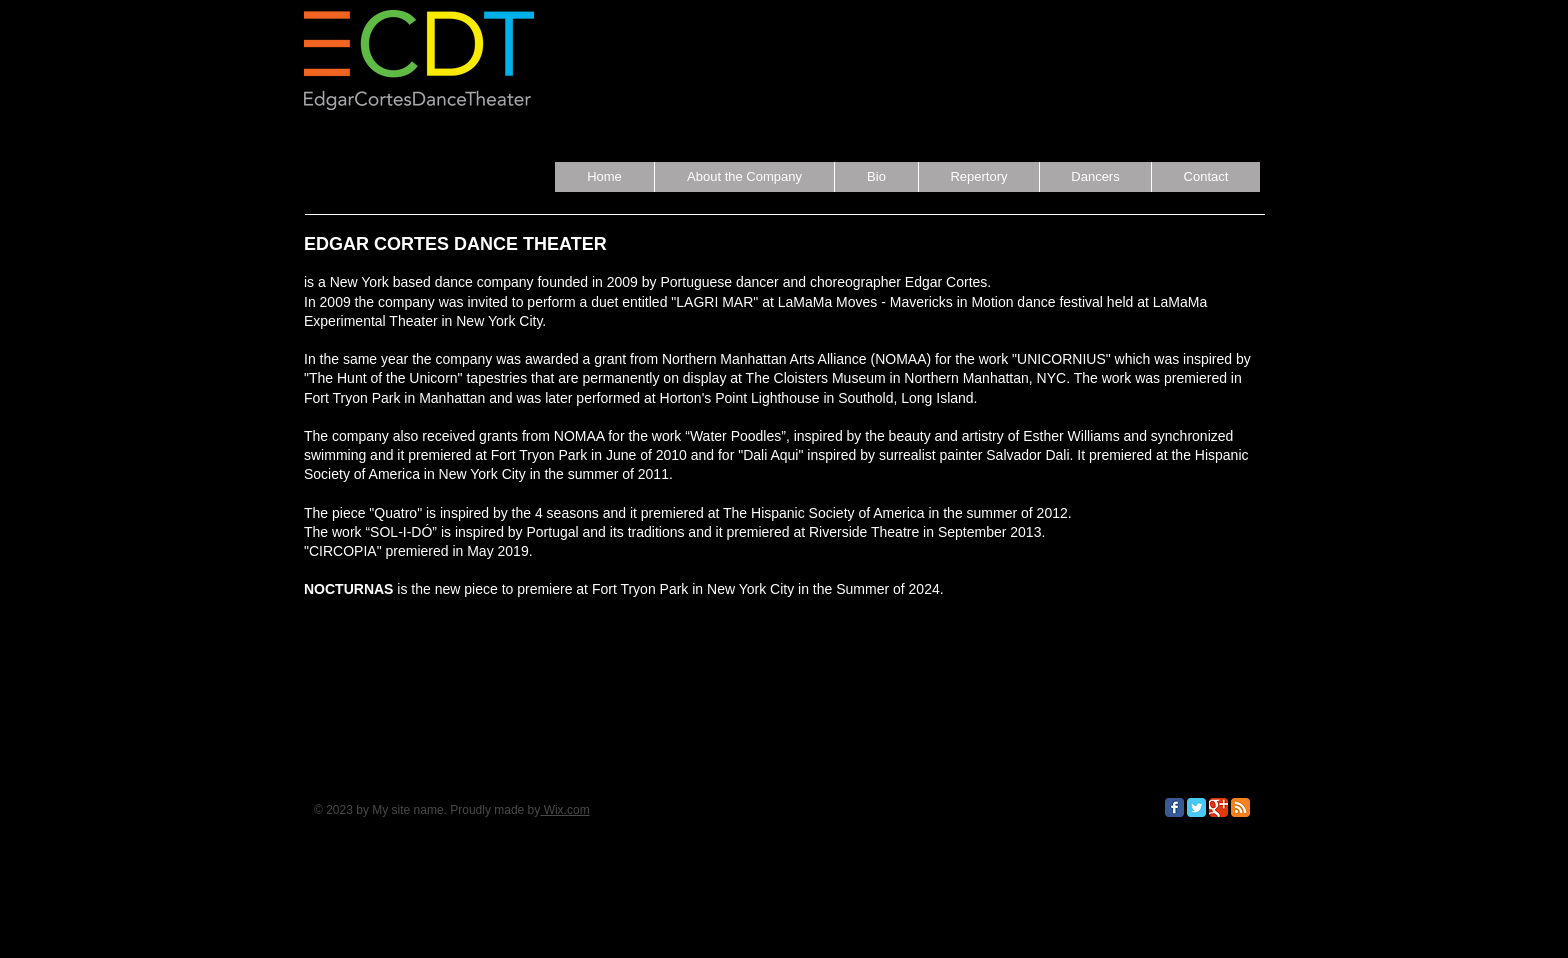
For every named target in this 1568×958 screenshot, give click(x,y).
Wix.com (564, 810)
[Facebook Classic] (1174, 807)
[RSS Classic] (1240, 807)
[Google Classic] (1218, 807)
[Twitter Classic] (1196, 807)
